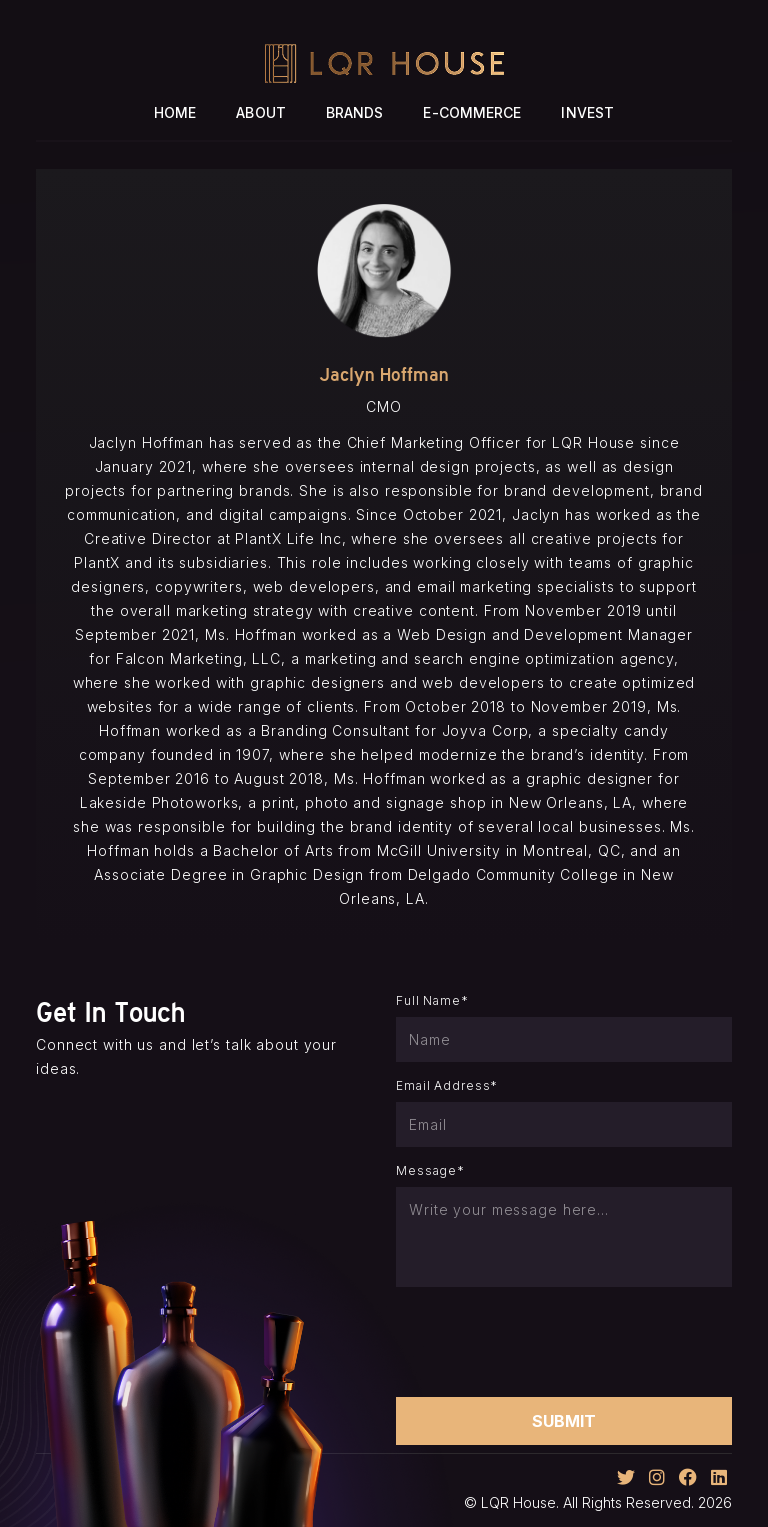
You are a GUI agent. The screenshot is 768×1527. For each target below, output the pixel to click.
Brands (355, 112)
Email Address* (447, 1085)
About (261, 112)
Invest (587, 112)
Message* (430, 1170)
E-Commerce (472, 112)
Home (175, 112)
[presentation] (548, 1342)
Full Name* (432, 1000)
